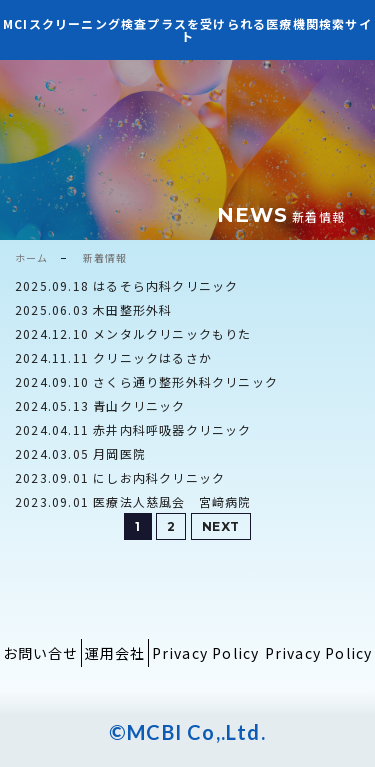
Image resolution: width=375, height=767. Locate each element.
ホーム (32, 257)
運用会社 (115, 653)
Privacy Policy (206, 653)
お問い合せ (41, 653)
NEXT (221, 526)
